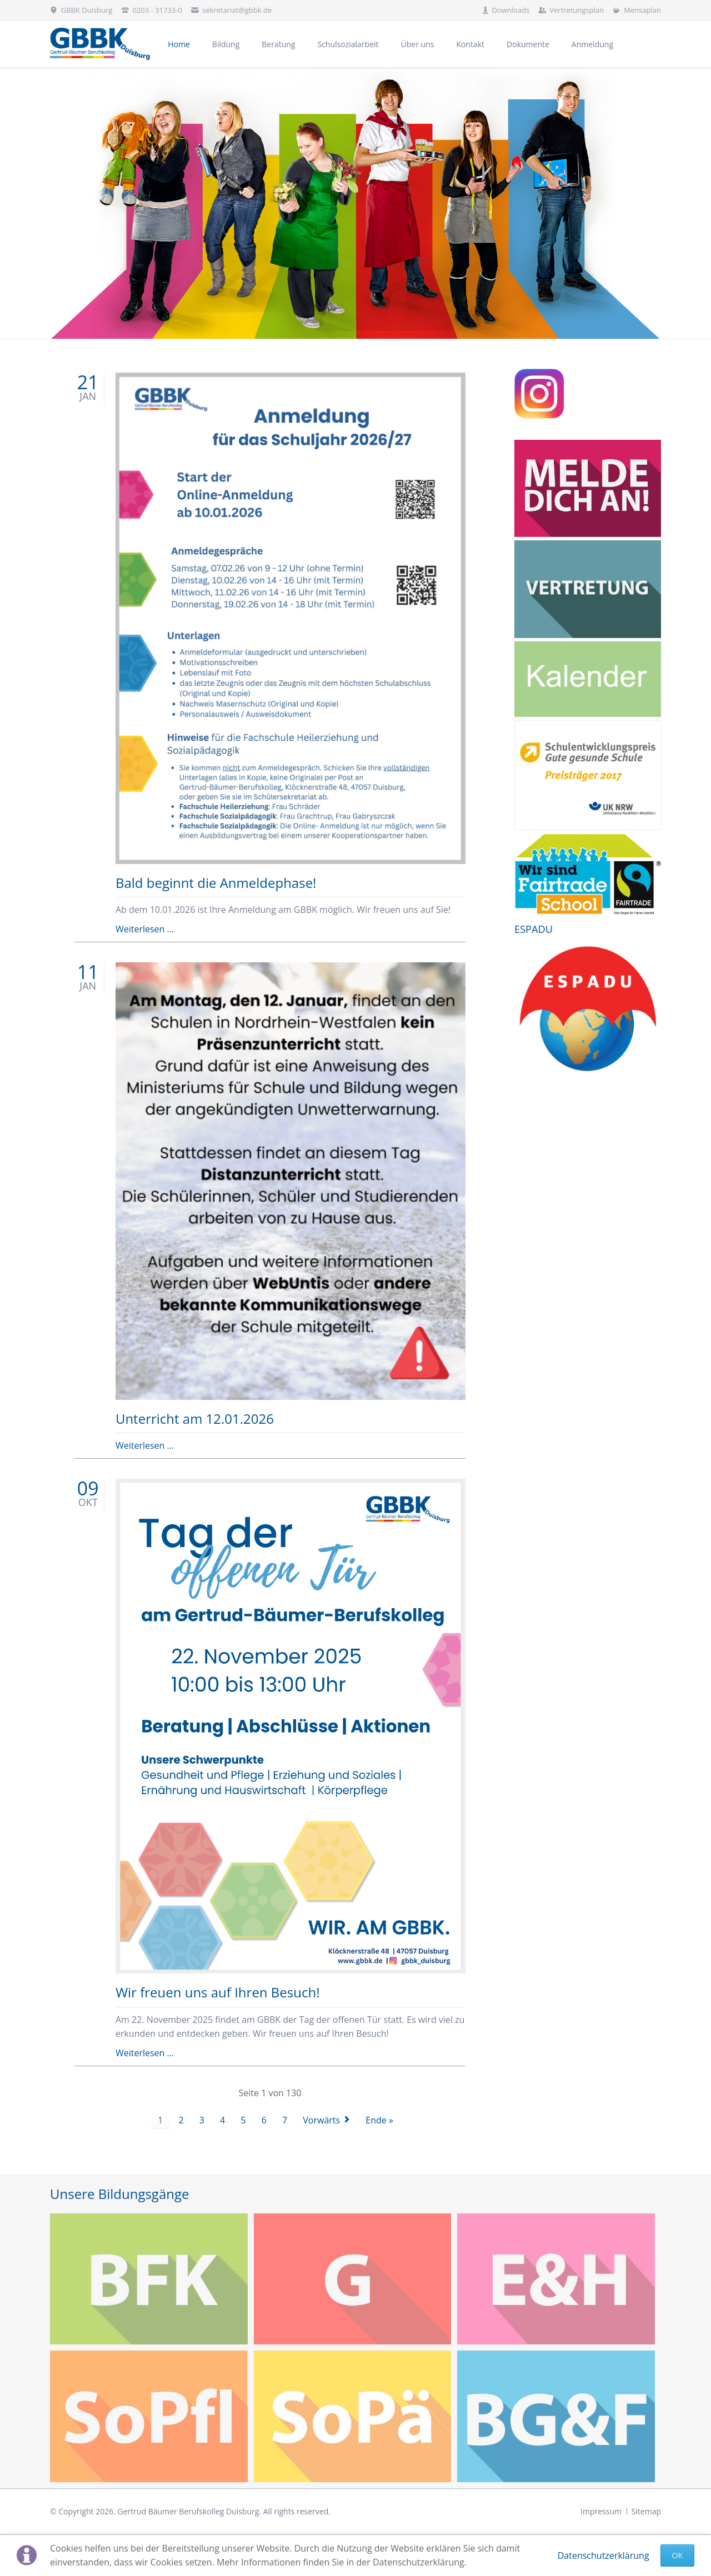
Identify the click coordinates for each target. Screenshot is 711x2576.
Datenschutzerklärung (603, 2555)
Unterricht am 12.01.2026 (195, 1418)
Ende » (379, 2120)
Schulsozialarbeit (347, 44)
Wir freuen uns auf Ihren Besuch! (218, 1992)
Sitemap (646, 2511)
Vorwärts (321, 2120)
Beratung (278, 44)
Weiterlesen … (145, 929)
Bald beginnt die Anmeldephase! (216, 882)
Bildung (225, 44)
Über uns (417, 44)
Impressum (601, 2511)
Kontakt (470, 44)
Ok (677, 2555)
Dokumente (528, 44)
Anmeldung (592, 44)
